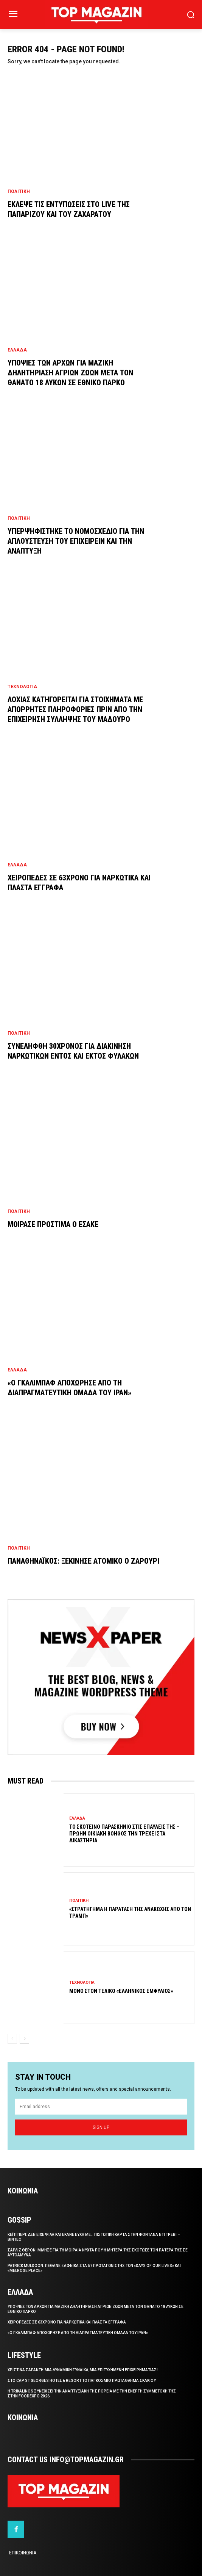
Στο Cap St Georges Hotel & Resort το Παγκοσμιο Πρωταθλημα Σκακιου (82, 2380)
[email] (101, 2107)
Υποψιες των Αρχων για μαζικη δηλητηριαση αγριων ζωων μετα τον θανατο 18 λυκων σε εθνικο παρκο (70, 372)
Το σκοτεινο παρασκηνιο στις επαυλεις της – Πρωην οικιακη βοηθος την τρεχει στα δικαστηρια (124, 1833)
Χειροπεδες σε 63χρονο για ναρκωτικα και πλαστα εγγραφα (67, 2322)
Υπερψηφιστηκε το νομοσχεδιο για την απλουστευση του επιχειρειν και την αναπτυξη (76, 541)
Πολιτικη (19, 191)
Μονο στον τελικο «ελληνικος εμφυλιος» (121, 1991)
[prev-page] (12, 2039)
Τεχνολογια (22, 686)
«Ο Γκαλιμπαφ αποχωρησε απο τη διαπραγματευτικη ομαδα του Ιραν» (78, 2333)
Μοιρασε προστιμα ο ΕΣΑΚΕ (53, 1224)
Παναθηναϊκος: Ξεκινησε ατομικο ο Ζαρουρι (83, 1561)
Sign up (101, 2127)
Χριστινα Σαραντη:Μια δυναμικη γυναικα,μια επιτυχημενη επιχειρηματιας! (83, 2370)
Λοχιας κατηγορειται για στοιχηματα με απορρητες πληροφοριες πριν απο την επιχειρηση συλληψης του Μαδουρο (75, 709)
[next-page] (24, 2039)
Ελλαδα (17, 350)
